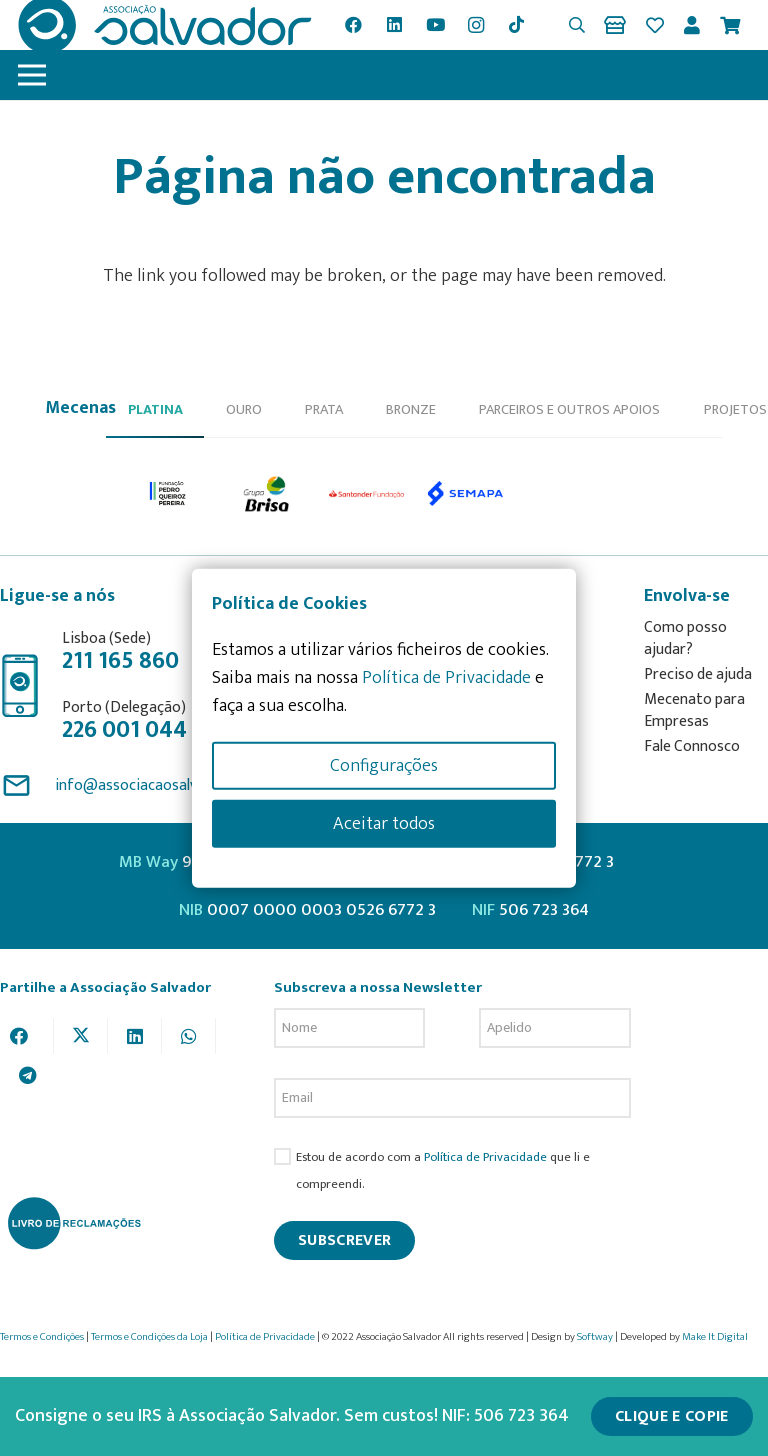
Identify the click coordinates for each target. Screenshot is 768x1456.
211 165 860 (120, 661)
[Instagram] (476, 25)
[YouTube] (435, 25)
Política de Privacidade (485, 1157)
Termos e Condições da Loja (149, 1337)
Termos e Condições (42, 1337)
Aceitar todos (384, 823)
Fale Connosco (692, 746)
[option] (168, 494)
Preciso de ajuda (698, 674)
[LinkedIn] (395, 25)
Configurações (384, 765)
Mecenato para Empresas (694, 710)
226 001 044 (124, 730)
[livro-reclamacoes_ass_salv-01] (73, 1223)
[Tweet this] (81, 1036)
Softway (595, 1337)
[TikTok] (517, 25)
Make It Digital (715, 1337)
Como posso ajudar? (685, 638)
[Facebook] (354, 25)
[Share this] (27, 1036)
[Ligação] (618, 25)
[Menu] (32, 75)
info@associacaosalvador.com (157, 785)
